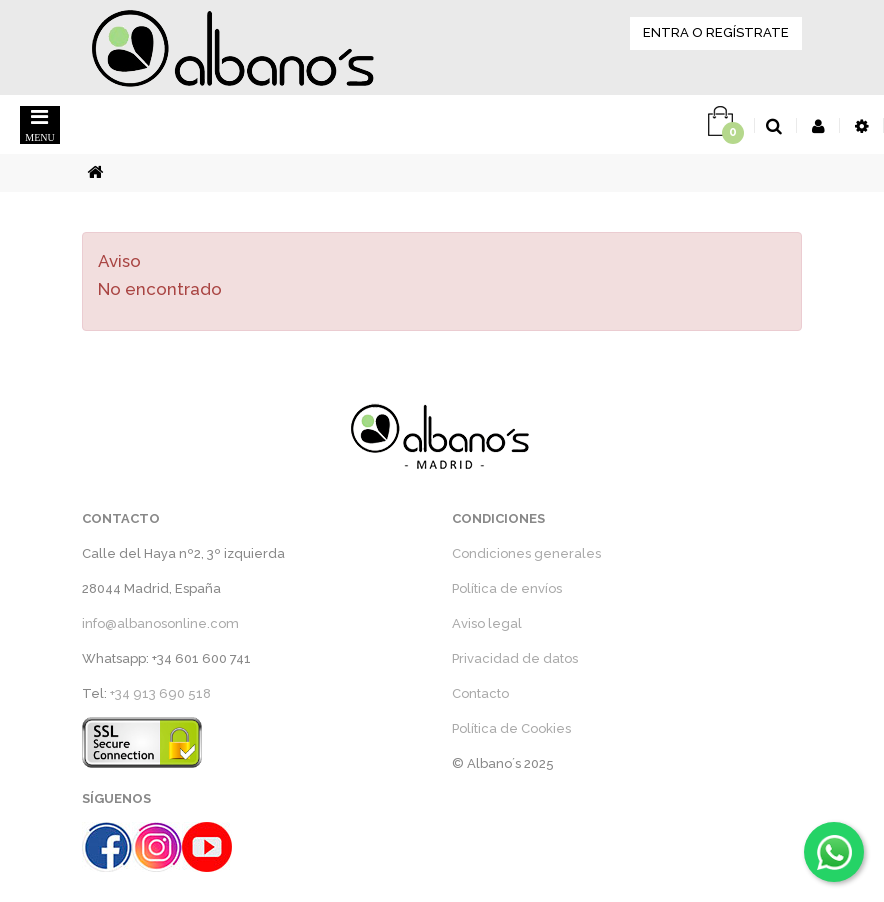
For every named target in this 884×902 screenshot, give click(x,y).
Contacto (480, 693)
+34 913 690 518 (160, 693)
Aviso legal (487, 623)
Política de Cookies (511, 728)
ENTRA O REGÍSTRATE (716, 32)
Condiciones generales (526, 553)
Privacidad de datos (515, 658)
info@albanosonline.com (160, 623)
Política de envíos (507, 588)
